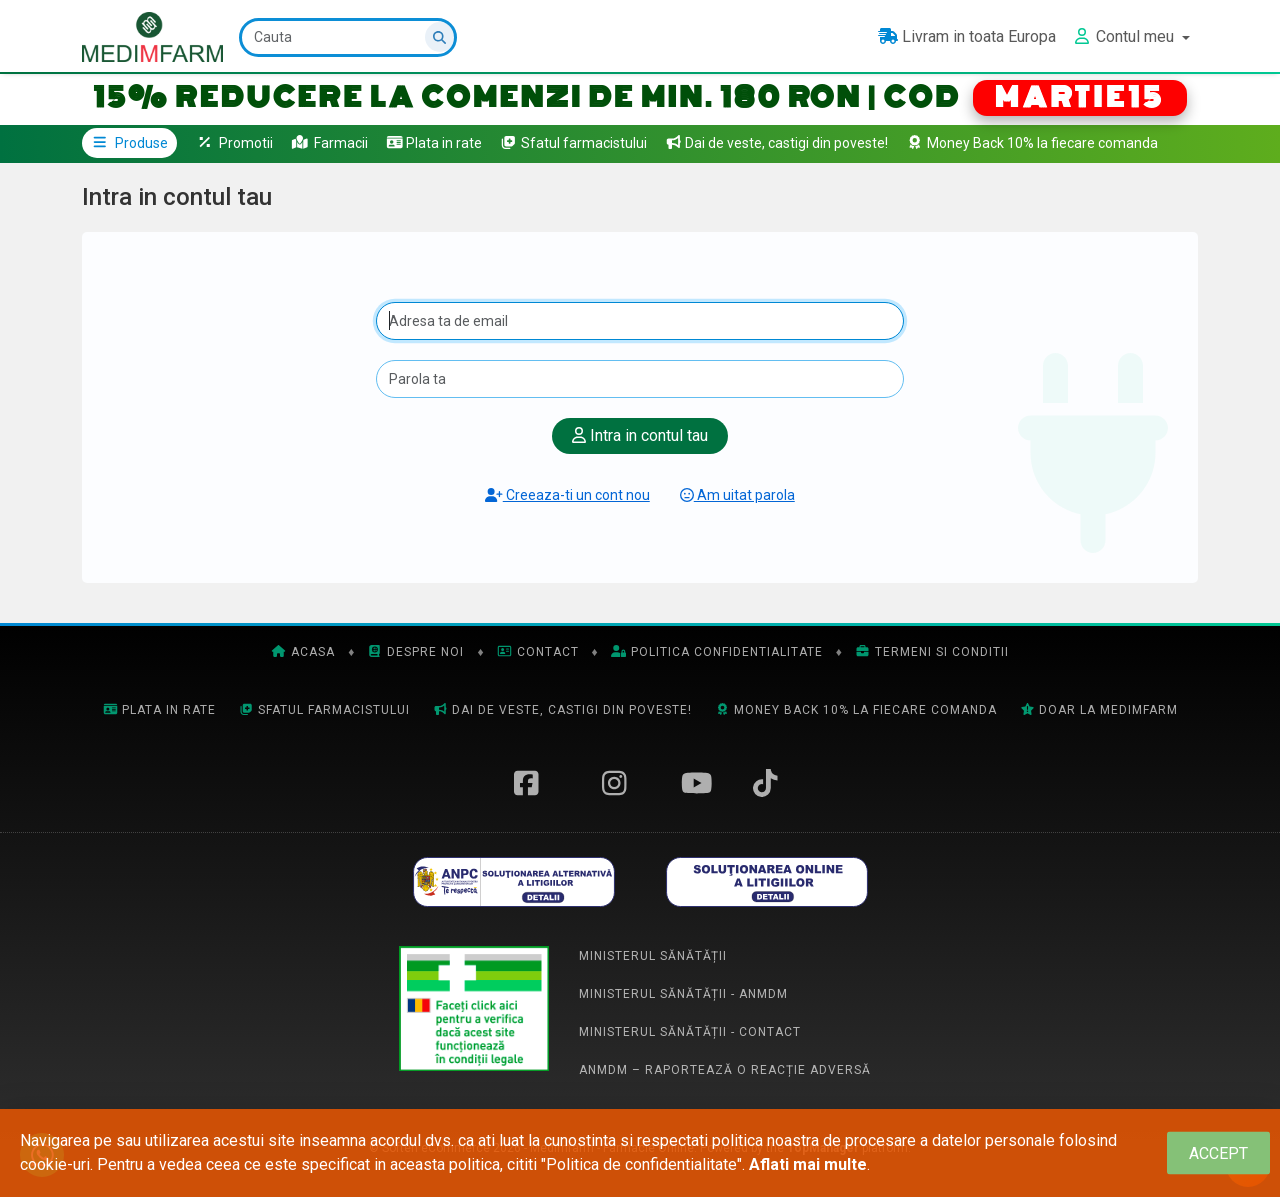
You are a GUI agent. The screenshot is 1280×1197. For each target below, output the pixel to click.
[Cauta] (348, 37)
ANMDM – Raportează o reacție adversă (725, 1070)
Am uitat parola (737, 495)
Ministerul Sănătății (653, 956)
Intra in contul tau (640, 435)
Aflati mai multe (808, 1164)
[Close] (1218, 1153)
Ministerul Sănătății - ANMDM (683, 994)
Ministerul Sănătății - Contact (690, 1032)
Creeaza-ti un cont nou (567, 495)
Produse (129, 143)
